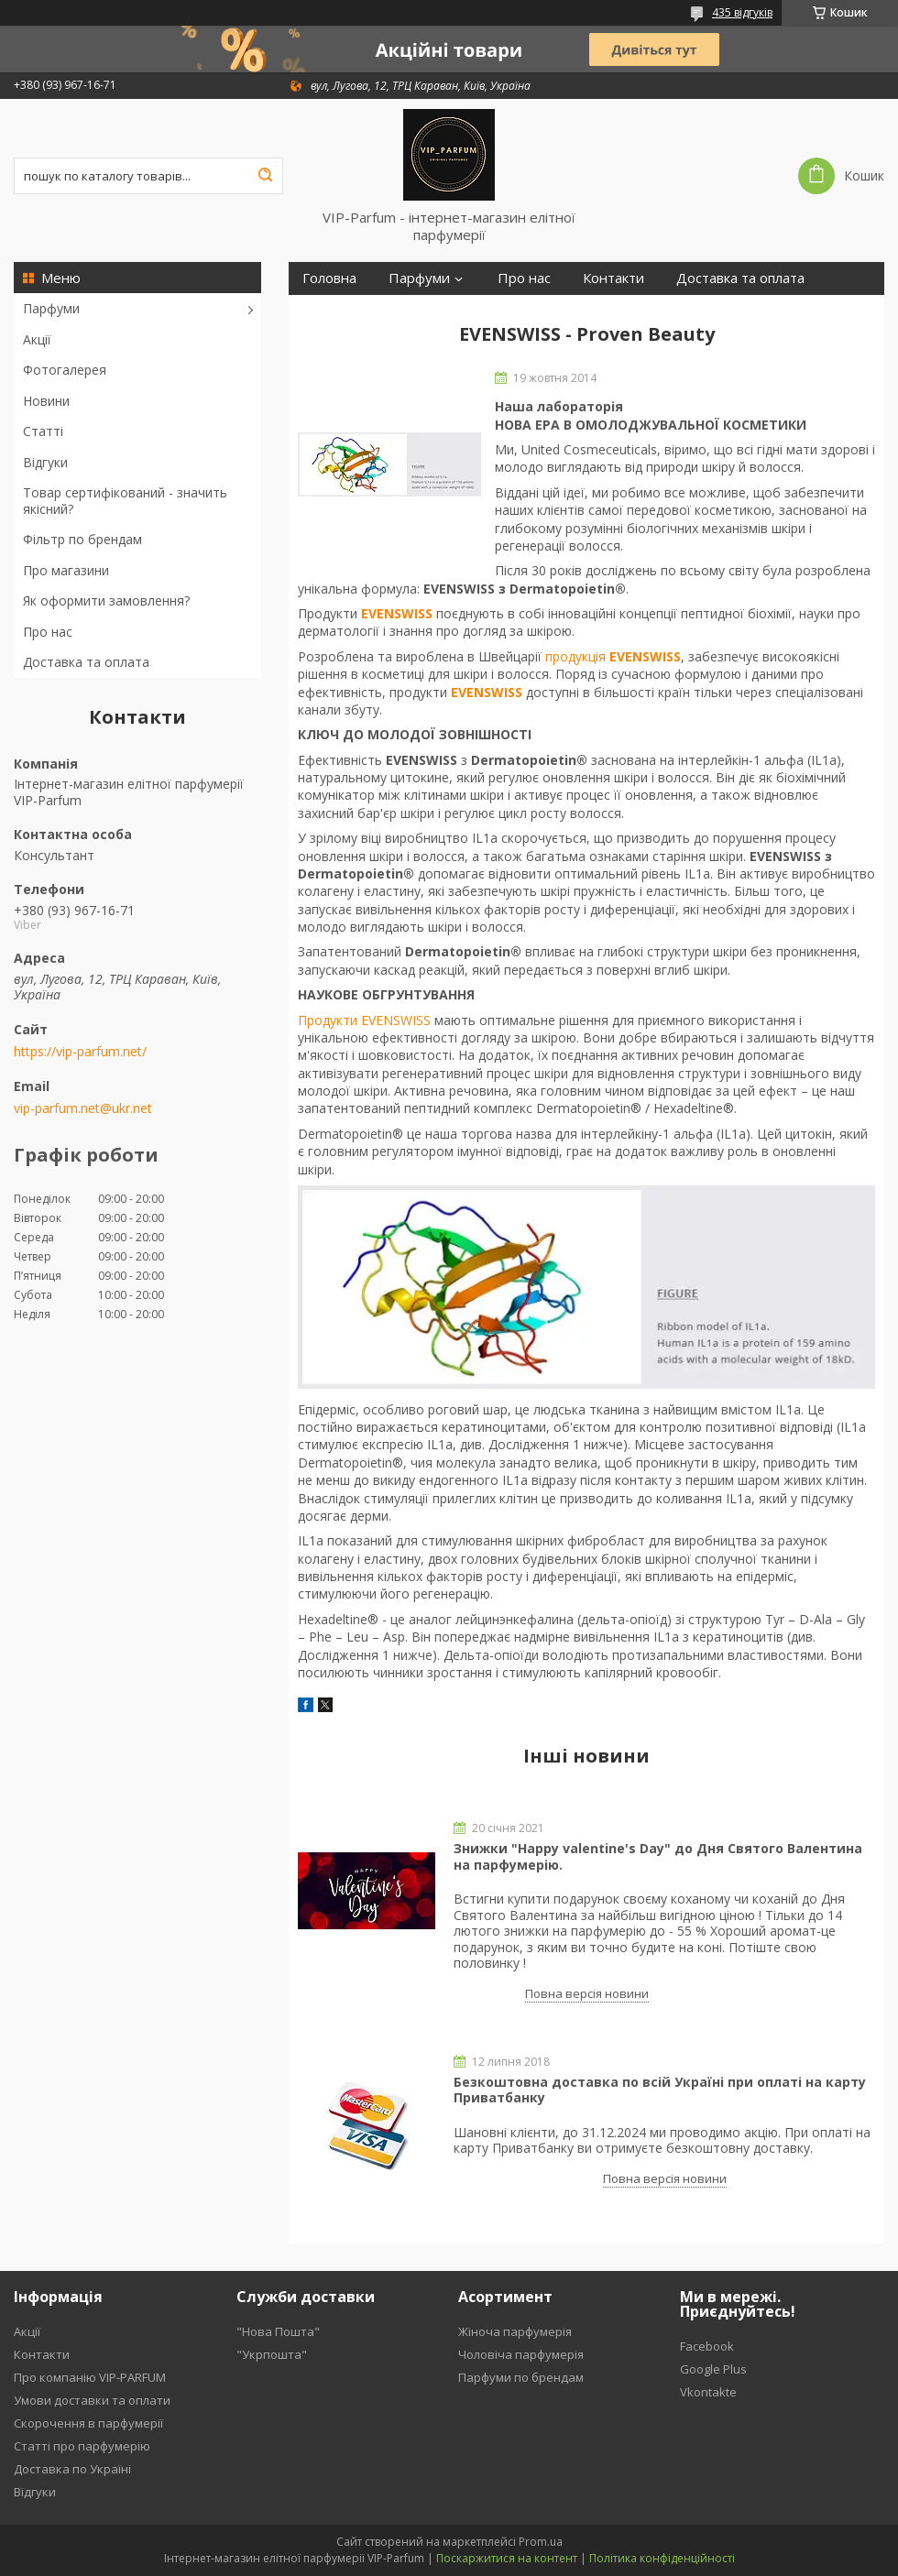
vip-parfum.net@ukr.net (83, 1108)
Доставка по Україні (72, 2469)
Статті (43, 431)
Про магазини (66, 570)
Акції (37, 339)
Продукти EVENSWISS (364, 1020)
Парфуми (51, 308)
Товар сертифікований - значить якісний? (125, 501)
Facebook (707, 2346)
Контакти (613, 278)
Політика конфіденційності (662, 2558)
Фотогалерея (64, 369)
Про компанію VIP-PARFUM (90, 2377)
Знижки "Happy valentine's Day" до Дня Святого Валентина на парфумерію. (658, 1856)
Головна (329, 278)
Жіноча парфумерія (515, 2331)
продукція (613, 656)
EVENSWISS (397, 613)
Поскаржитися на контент (506, 2558)
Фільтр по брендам (82, 539)
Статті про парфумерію (82, 2446)
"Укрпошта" (271, 2354)
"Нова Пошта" (278, 2331)
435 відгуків (742, 12)
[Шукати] (264, 176)
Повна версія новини (587, 1993)
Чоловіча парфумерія (521, 2354)
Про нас (47, 631)
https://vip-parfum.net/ (80, 1051)
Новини (46, 400)
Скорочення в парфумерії (88, 2423)
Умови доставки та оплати (92, 2400)
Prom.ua (541, 2541)
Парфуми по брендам (521, 2377)
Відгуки (45, 462)
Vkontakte (708, 2392)
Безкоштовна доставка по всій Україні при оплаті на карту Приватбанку (660, 2090)
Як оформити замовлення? (106, 600)
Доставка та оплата (86, 662)
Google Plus (713, 2369)
